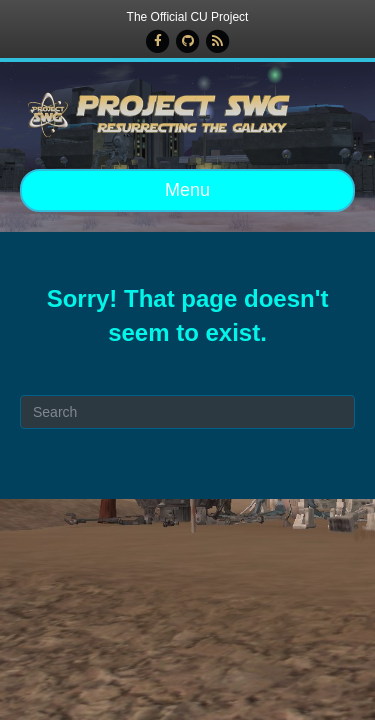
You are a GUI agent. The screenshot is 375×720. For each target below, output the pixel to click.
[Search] (187, 412)
